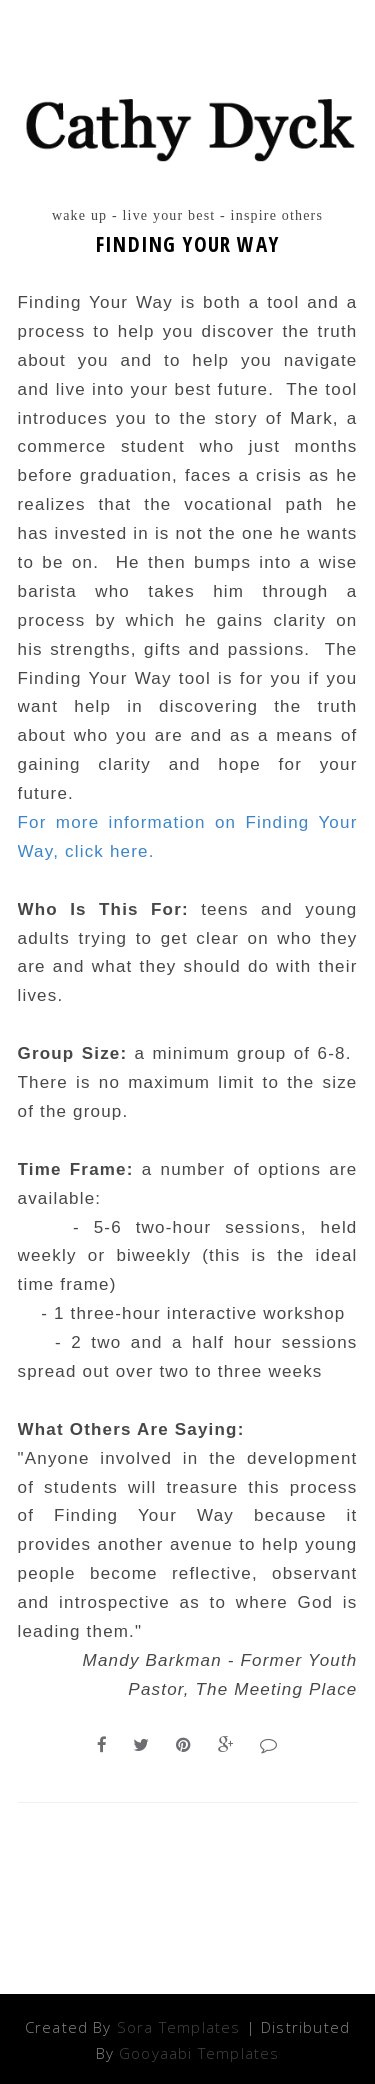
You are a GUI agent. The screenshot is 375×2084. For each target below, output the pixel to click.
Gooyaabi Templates (199, 2053)
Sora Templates (179, 2027)
